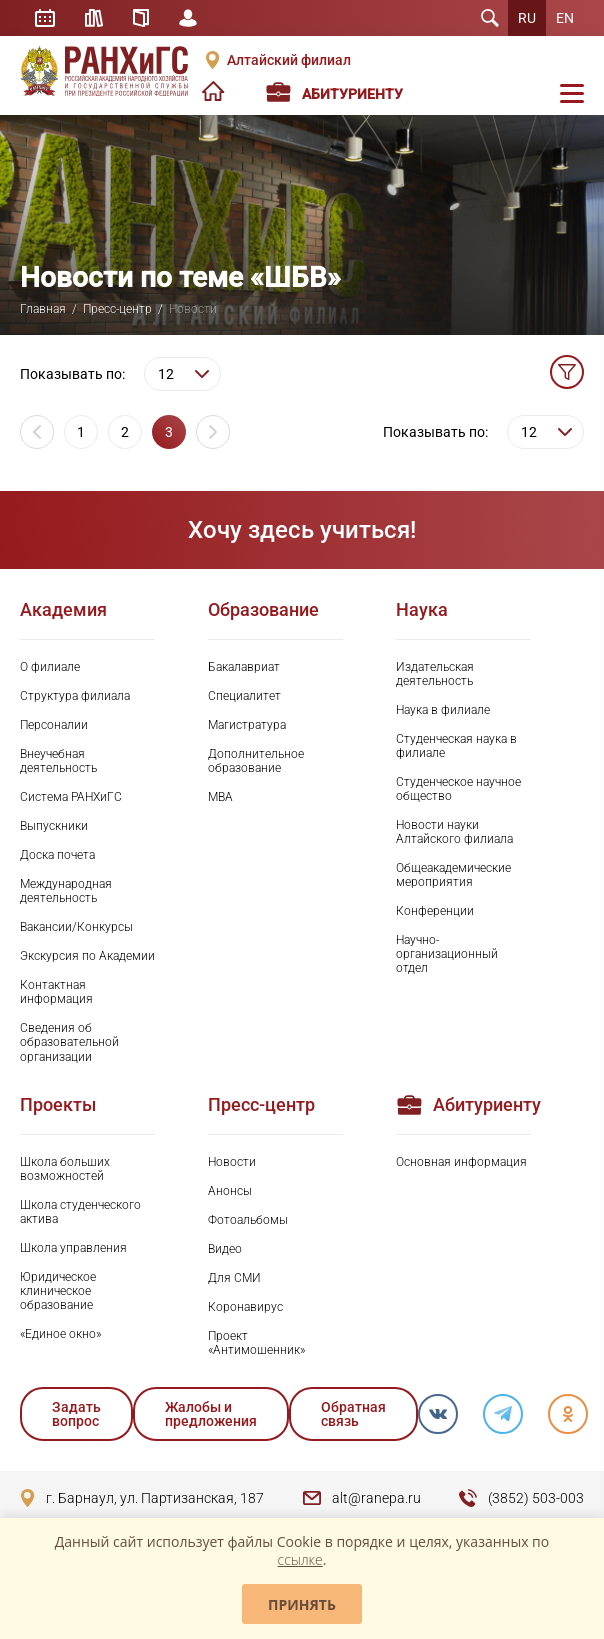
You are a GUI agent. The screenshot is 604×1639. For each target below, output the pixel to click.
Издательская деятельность (435, 674)
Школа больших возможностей (65, 1169)
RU (527, 18)
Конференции (435, 911)
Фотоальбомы (248, 1220)
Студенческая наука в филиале (456, 746)
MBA (220, 797)
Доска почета (57, 855)
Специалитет (244, 696)
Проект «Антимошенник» (256, 1343)
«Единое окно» (60, 1334)
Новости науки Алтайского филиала (454, 832)
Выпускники (54, 826)
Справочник (141, 18)
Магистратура (247, 725)
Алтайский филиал (289, 60)
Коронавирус (245, 1307)
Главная (43, 309)
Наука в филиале (443, 710)
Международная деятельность (66, 891)
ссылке (300, 1559)
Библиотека (94, 18)
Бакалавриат (244, 667)
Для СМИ (234, 1278)
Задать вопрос (76, 1414)
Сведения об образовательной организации (69, 1042)
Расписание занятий (45, 18)
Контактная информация (56, 992)
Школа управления (73, 1248)
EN (565, 18)
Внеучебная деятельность (58, 761)
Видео (225, 1249)
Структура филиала (75, 696)
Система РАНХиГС (71, 797)
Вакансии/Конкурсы (76, 927)
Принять (302, 1604)
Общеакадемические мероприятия (453, 875)
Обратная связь (353, 1414)
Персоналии (54, 725)
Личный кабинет (188, 18)
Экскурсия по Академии (87, 956)
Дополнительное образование (256, 761)
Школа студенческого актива (80, 1212)
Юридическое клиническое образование (58, 1291)
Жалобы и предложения (211, 1414)
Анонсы (230, 1191)
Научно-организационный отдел (447, 954)
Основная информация (461, 1162)
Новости (232, 1162)
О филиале (50, 667)
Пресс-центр (117, 309)
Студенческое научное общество (458, 789)
